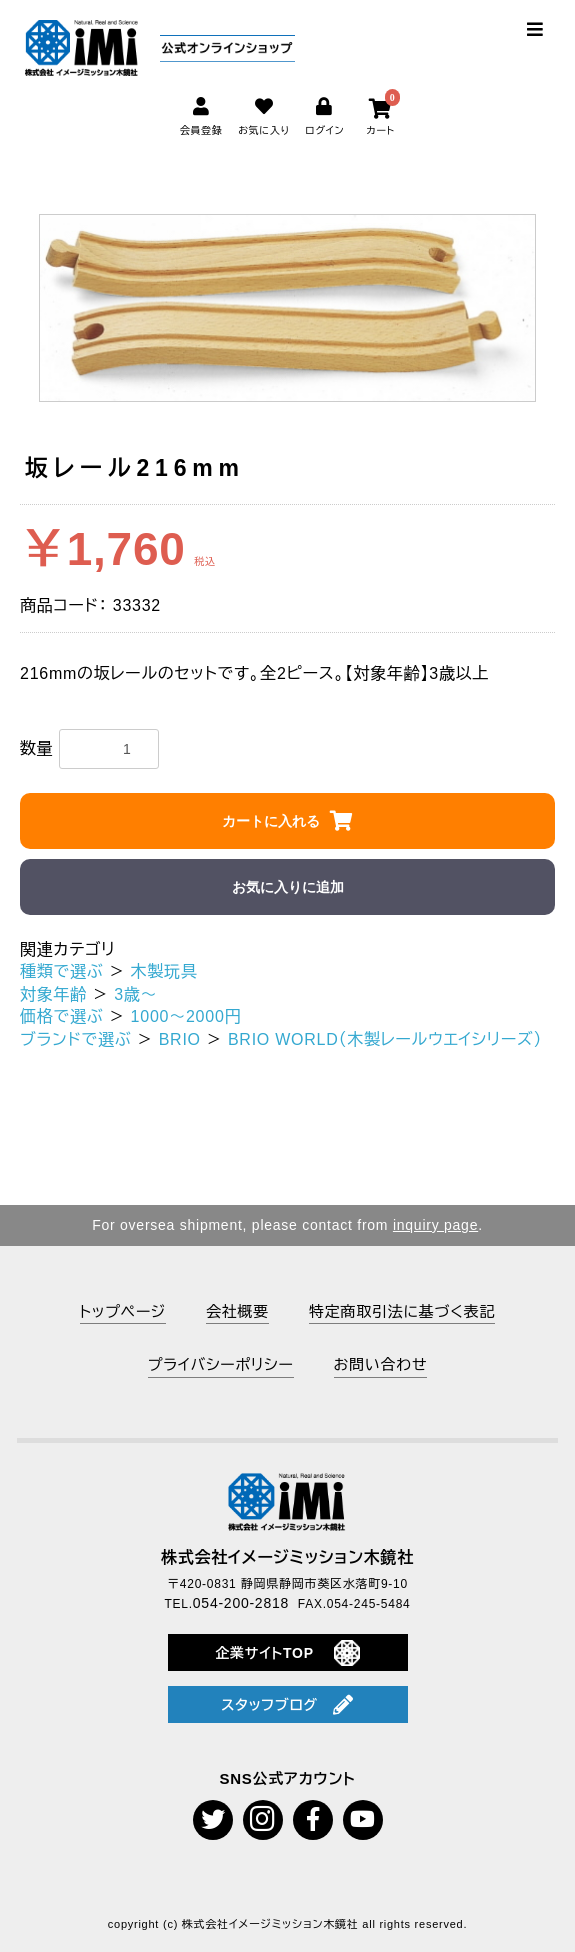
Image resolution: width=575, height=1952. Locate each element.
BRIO (180, 1039)
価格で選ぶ (61, 1016)
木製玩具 (164, 971)
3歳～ (135, 994)
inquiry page (435, 1225)
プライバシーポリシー (221, 1364)
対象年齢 (53, 994)
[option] (288, 308)
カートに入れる (271, 821)
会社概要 (237, 1311)
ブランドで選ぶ (76, 1039)
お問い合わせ (381, 1364)
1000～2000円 (186, 1016)
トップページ (123, 1311)
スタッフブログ (287, 1705)
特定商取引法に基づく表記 (402, 1311)
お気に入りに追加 (288, 887)
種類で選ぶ (61, 971)
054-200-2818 (241, 1603)
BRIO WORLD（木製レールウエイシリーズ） (385, 1039)
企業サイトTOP (287, 1653)
